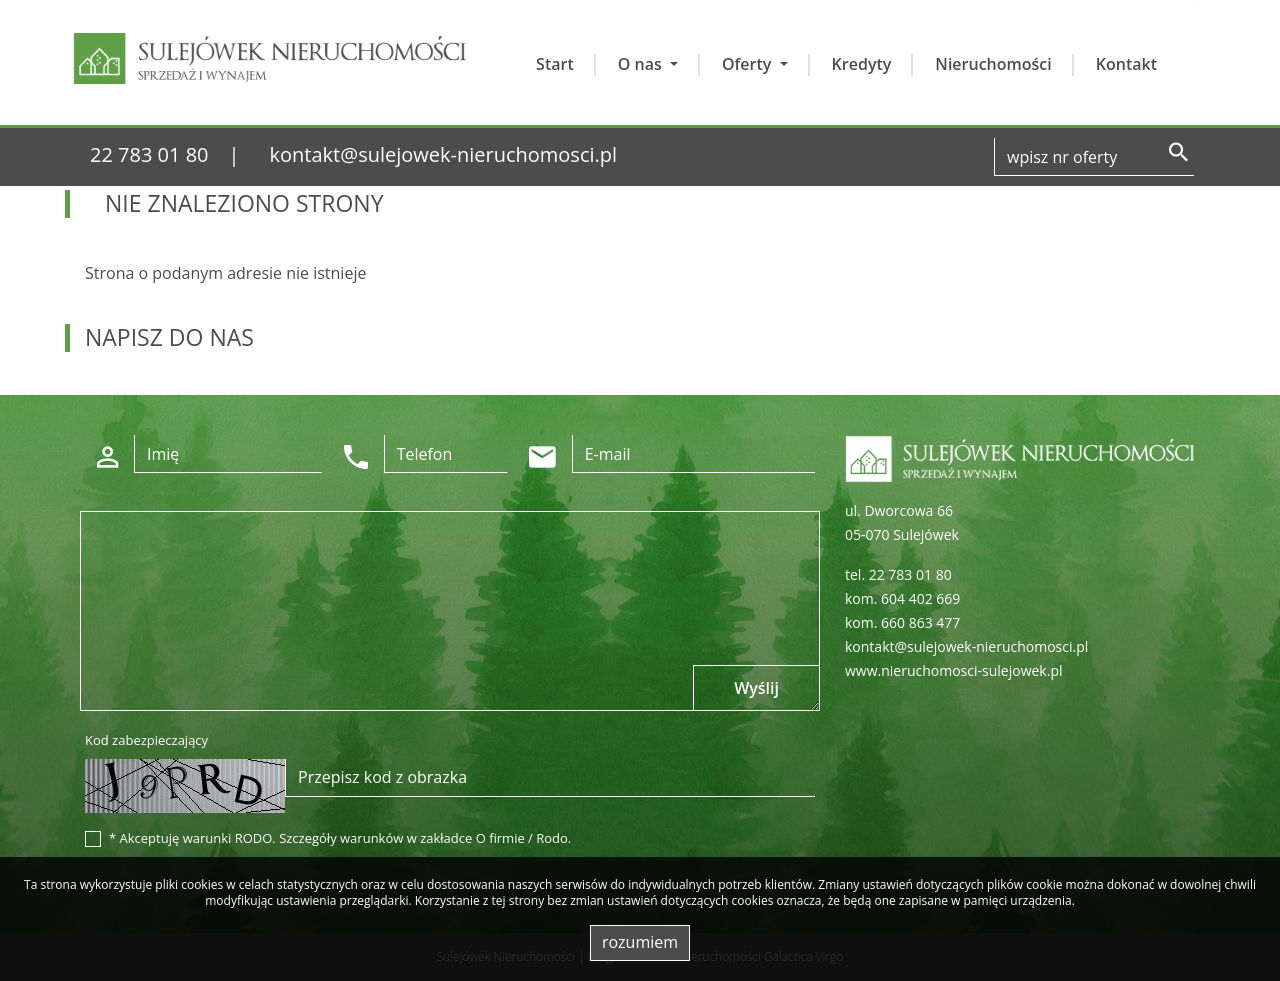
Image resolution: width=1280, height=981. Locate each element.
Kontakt (1126, 64)
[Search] (1094, 157)
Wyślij (756, 688)
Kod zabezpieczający (146, 740)
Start (555, 64)
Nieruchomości (993, 64)
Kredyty (862, 64)
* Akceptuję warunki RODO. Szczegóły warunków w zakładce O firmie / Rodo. (340, 838)
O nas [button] (642, 64)
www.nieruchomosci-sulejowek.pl (953, 670)
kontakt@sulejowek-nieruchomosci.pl (444, 154)
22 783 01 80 (149, 154)
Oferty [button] (749, 64)
